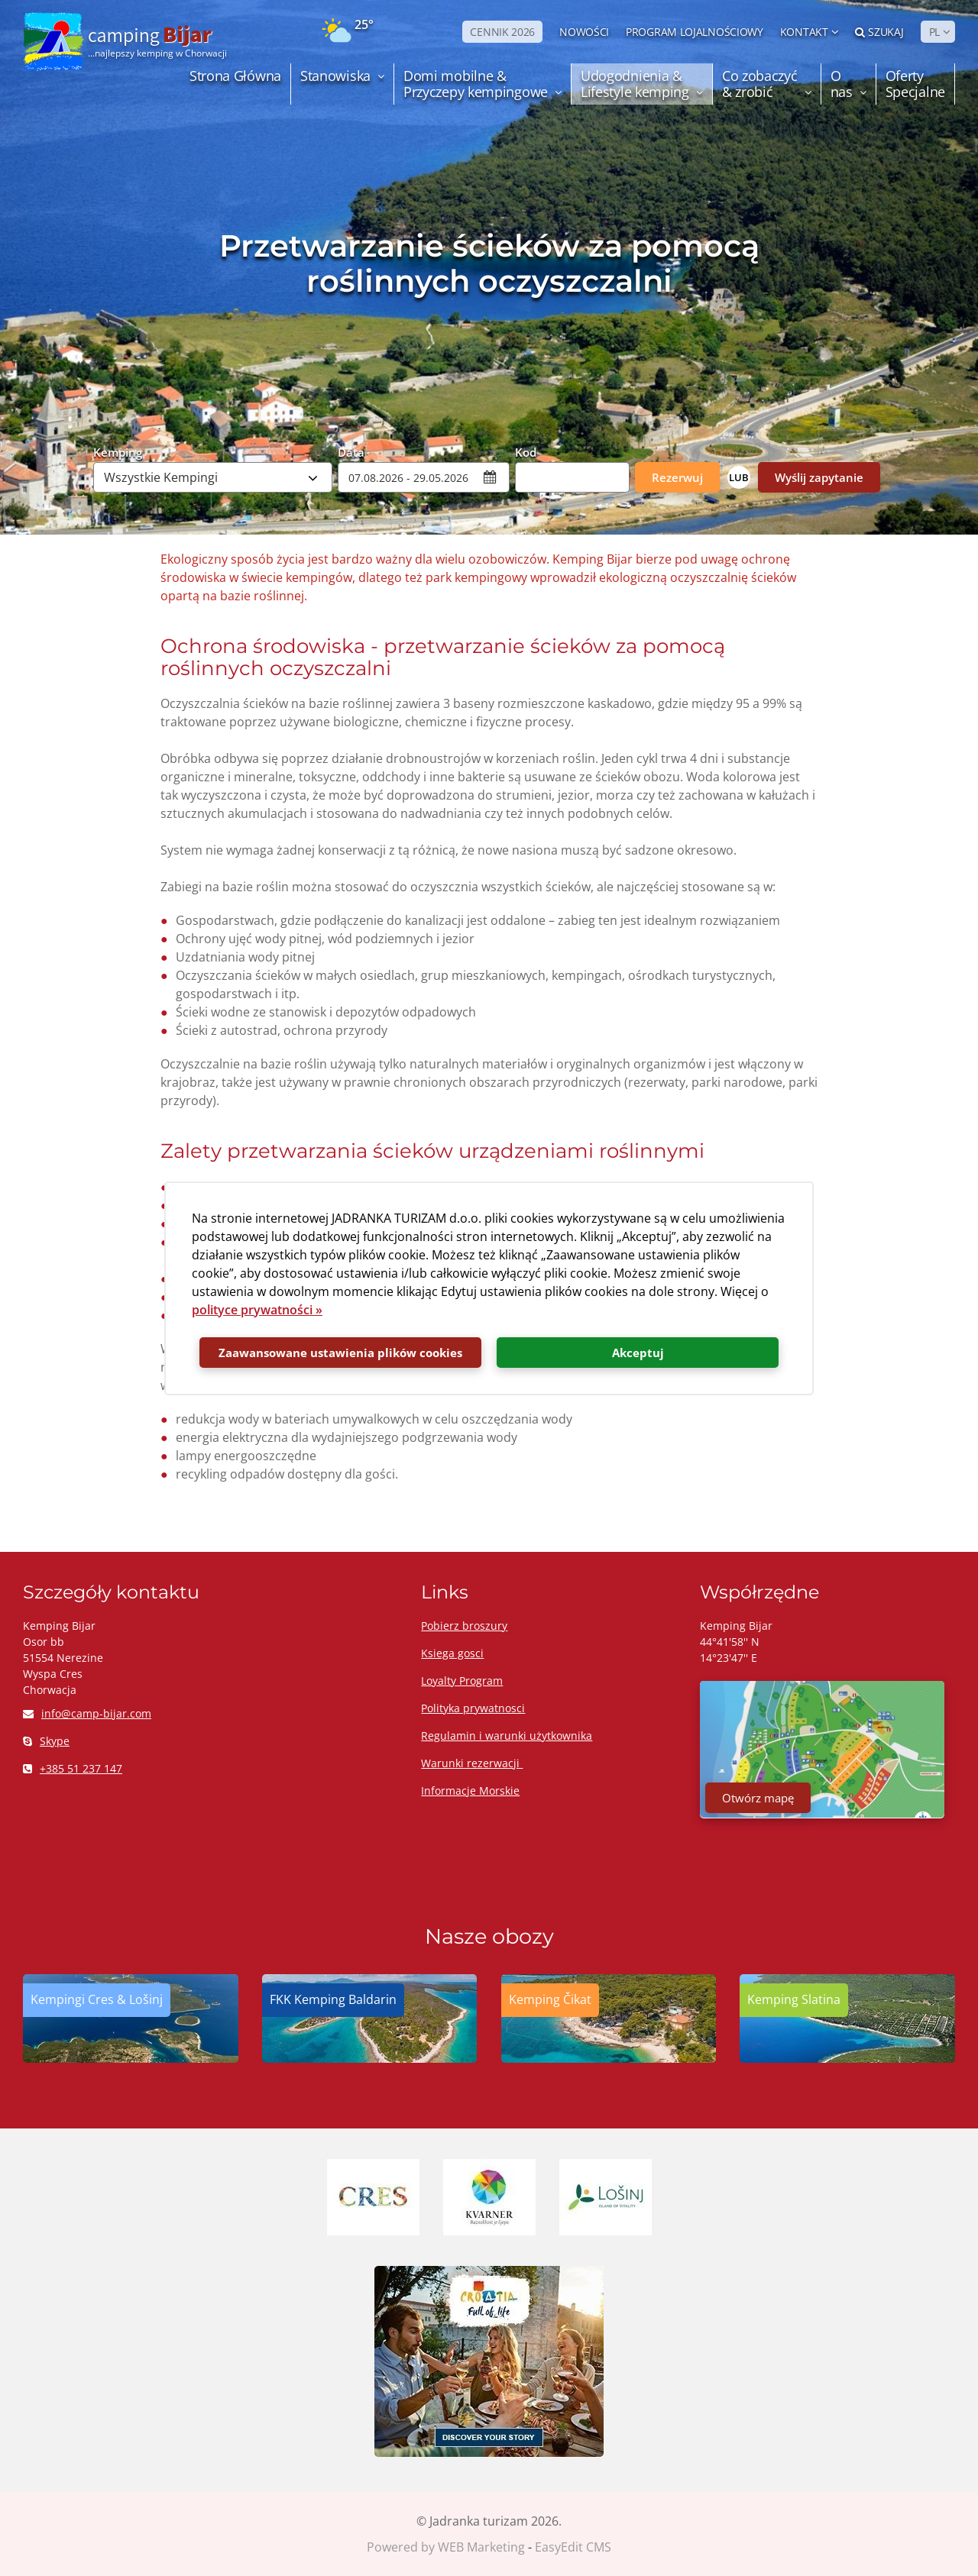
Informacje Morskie (470, 1790)
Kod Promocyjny (547, 451)
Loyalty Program (462, 1680)
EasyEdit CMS (573, 2547)
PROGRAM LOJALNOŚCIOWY (694, 31)
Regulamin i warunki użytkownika (506, 1735)
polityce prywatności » (257, 1309)
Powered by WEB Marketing (446, 2547)
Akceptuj (638, 1352)
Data (351, 451)
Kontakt (804, 31)
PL (934, 31)
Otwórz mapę (758, 1797)
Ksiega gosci (452, 1653)
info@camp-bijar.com (87, 1713)
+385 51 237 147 (72, 1768)
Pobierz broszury (464, 1625)
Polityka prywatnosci (473, 1708)
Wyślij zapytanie (819, 477)
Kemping (117, 451)
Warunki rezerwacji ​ (472, 1763)
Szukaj (879, 31)
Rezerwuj (677, 477)
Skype (46, 1741)
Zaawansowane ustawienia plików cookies (340, 1352)
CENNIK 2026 (502, 31)
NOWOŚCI (584, 31)
